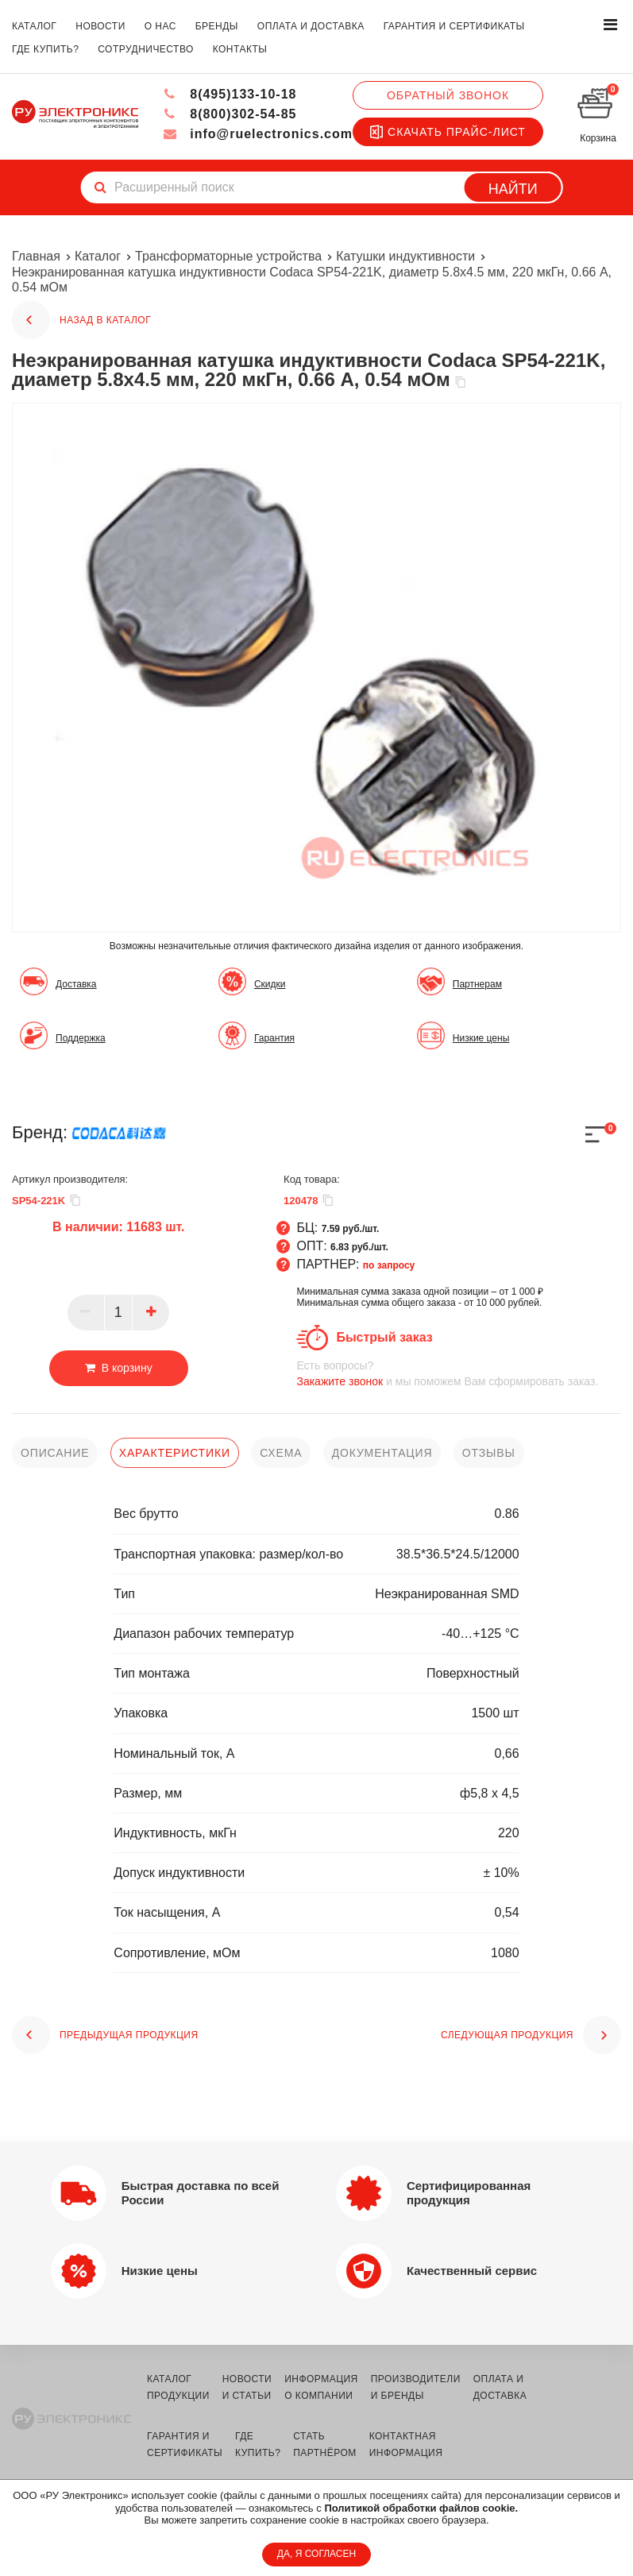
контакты (240, 49)
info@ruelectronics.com (258, 134)
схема (281, 1452)
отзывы (488, 1452)
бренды (216, 26)
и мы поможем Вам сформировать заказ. (458, 1373)
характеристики (174, 1452)
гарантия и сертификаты (454, 26)
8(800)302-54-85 (230, 114)
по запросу (389, 1265)
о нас (160, 26)
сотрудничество (146, 49)
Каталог (98, 256)
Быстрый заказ (384, 1337)
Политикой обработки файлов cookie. (421, 2508)
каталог (34, 26)
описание (55, 1452)
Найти (513, 189)
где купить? (45, 49)
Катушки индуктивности (406, 256)
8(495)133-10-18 (230, 94)
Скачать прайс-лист (448, 132)
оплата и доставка (311, 26)
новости (100, 26)
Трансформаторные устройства (228, 256)
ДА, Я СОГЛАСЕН (316, 2553)
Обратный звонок (448, 95)
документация (382, 1452)
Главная (36, 256)
